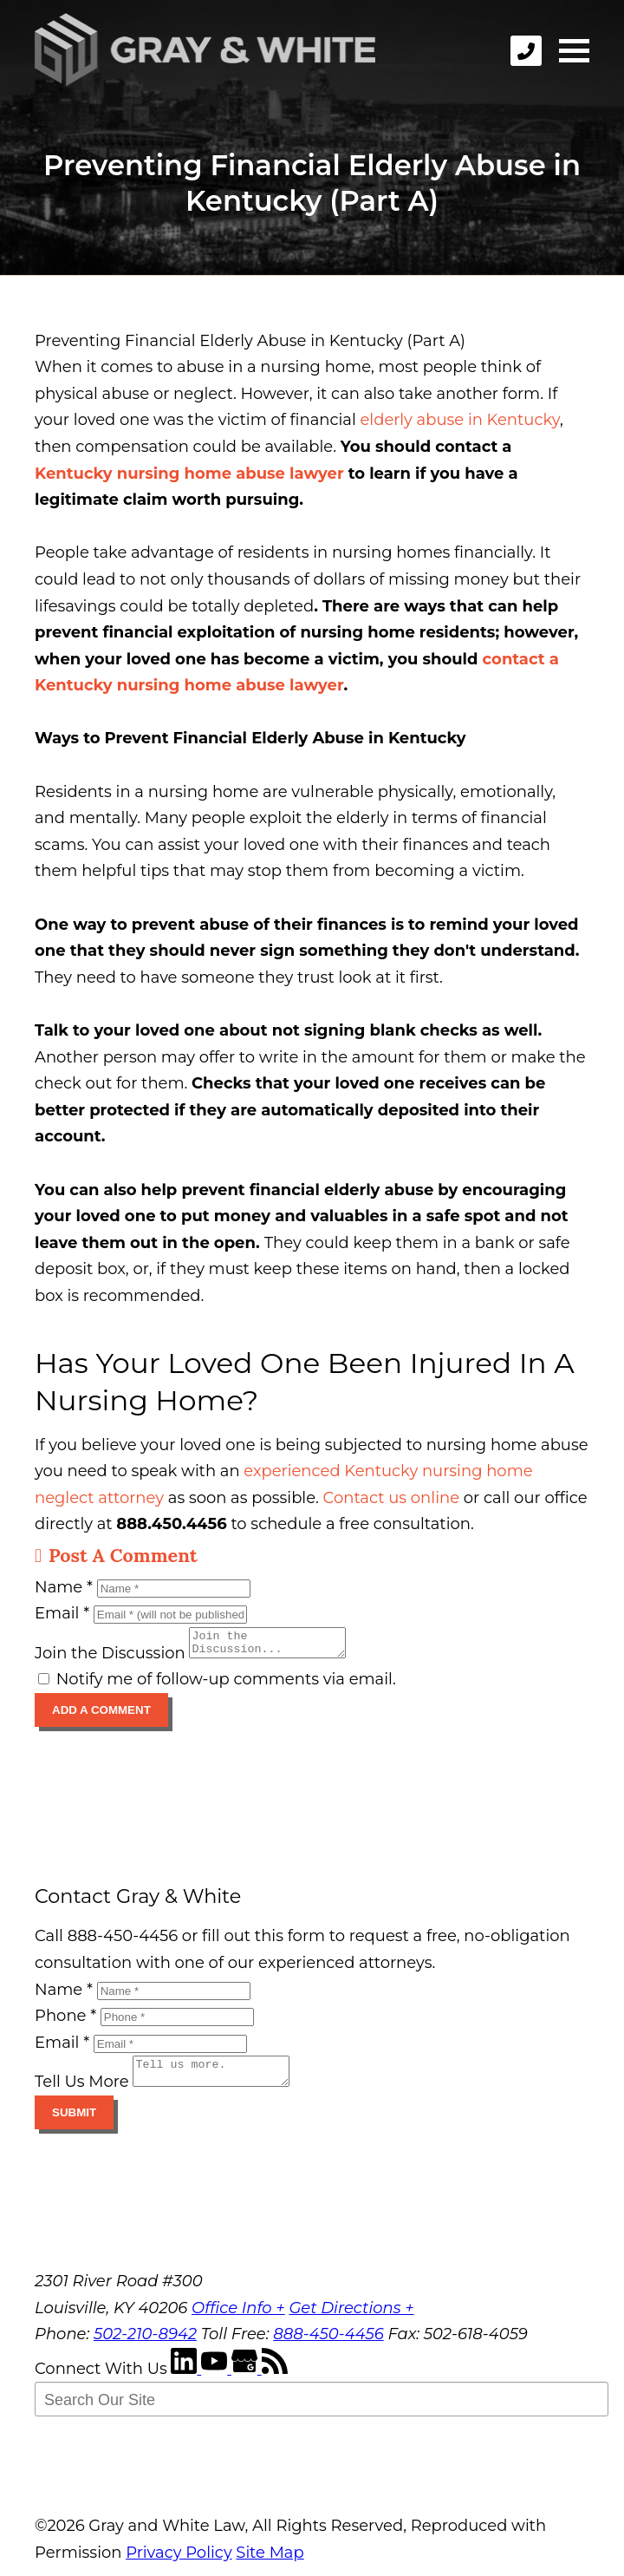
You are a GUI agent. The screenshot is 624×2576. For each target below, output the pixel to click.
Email (62, 1613)
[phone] (526, 51)
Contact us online (391, 1497)
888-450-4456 (328, 2344)
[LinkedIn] (186, 2379)
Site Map (269, 2563)
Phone (65, 2020)
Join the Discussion (110, 1658)
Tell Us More (82, 2092)
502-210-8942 (145, 2344)
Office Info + (238, 2318)
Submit (74, 2122)
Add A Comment (101, 1715)
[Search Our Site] (321, 2409)
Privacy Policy (178, 2563)
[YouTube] (216, 2379)
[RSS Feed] (275, 2379)
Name (64, 1587)
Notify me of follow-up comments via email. (217, 1684)
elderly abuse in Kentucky (459, 419)
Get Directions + (351, 2318)
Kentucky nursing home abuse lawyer (189, 473)
